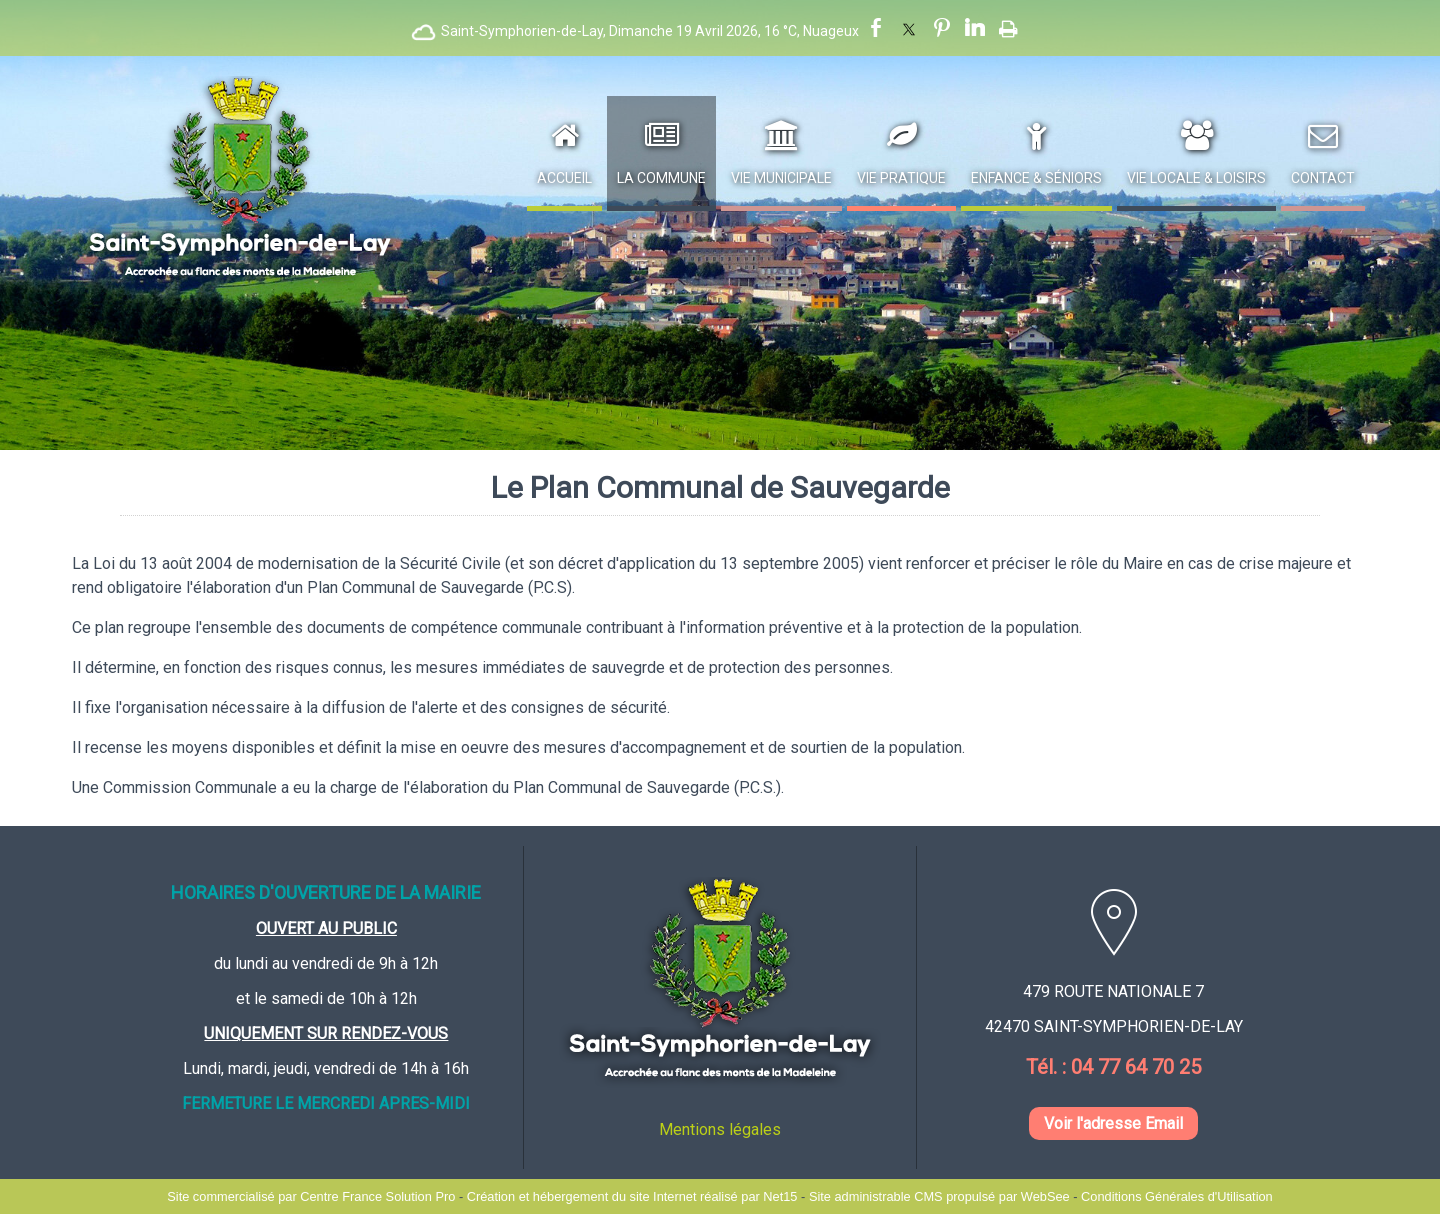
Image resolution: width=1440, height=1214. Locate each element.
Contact (1323, 178)
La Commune (661, 178)
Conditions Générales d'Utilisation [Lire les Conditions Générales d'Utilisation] (1177, 1196)
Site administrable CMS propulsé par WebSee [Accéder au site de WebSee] (939, 1196)
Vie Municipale (781, 178)
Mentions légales (720, 1129)
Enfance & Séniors (1036, 178)
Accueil (564, 178)
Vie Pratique (901, 178)
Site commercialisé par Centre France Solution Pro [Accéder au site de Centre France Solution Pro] (311, 1196)
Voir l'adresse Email (1113, 1123)
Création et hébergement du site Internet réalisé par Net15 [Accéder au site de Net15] (632, 1196)
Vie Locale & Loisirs (1196, 178)
